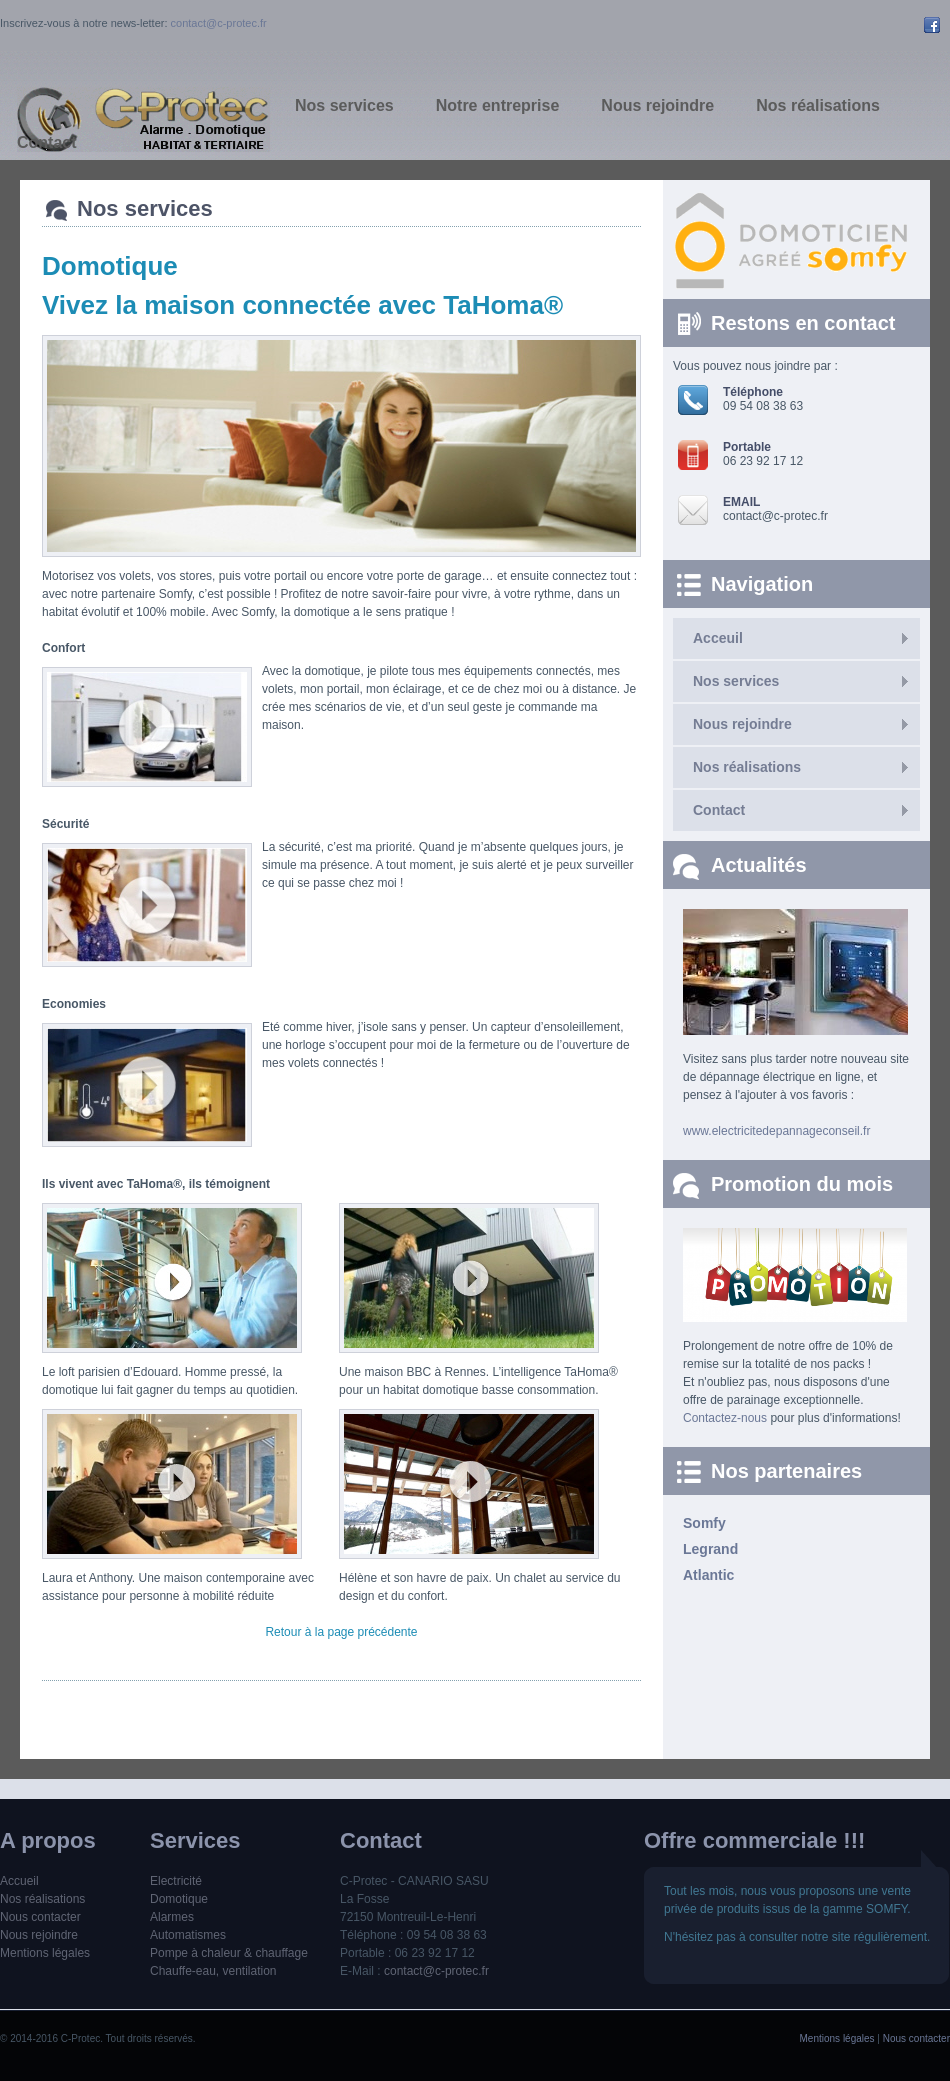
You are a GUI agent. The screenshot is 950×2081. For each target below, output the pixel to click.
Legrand (710, 1549)
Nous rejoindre (742, 724)
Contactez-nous (725, 1418)
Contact (719, 810)
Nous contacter (40, 1917)
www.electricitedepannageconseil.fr (776, 1131)
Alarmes (172, 1917)
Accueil (19, 1881)
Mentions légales (45, 1953)
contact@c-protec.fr (219, 23)
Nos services (736, 681)
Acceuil (718, 638)
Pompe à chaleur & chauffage (229, 1953)
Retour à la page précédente (341, 1632)
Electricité (176, 1881)
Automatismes (188, 1935)
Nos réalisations (747, 767)
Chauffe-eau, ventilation (213, 1971)
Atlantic (708, 1575)
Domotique (179, 1899)
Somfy (704, 1523)
